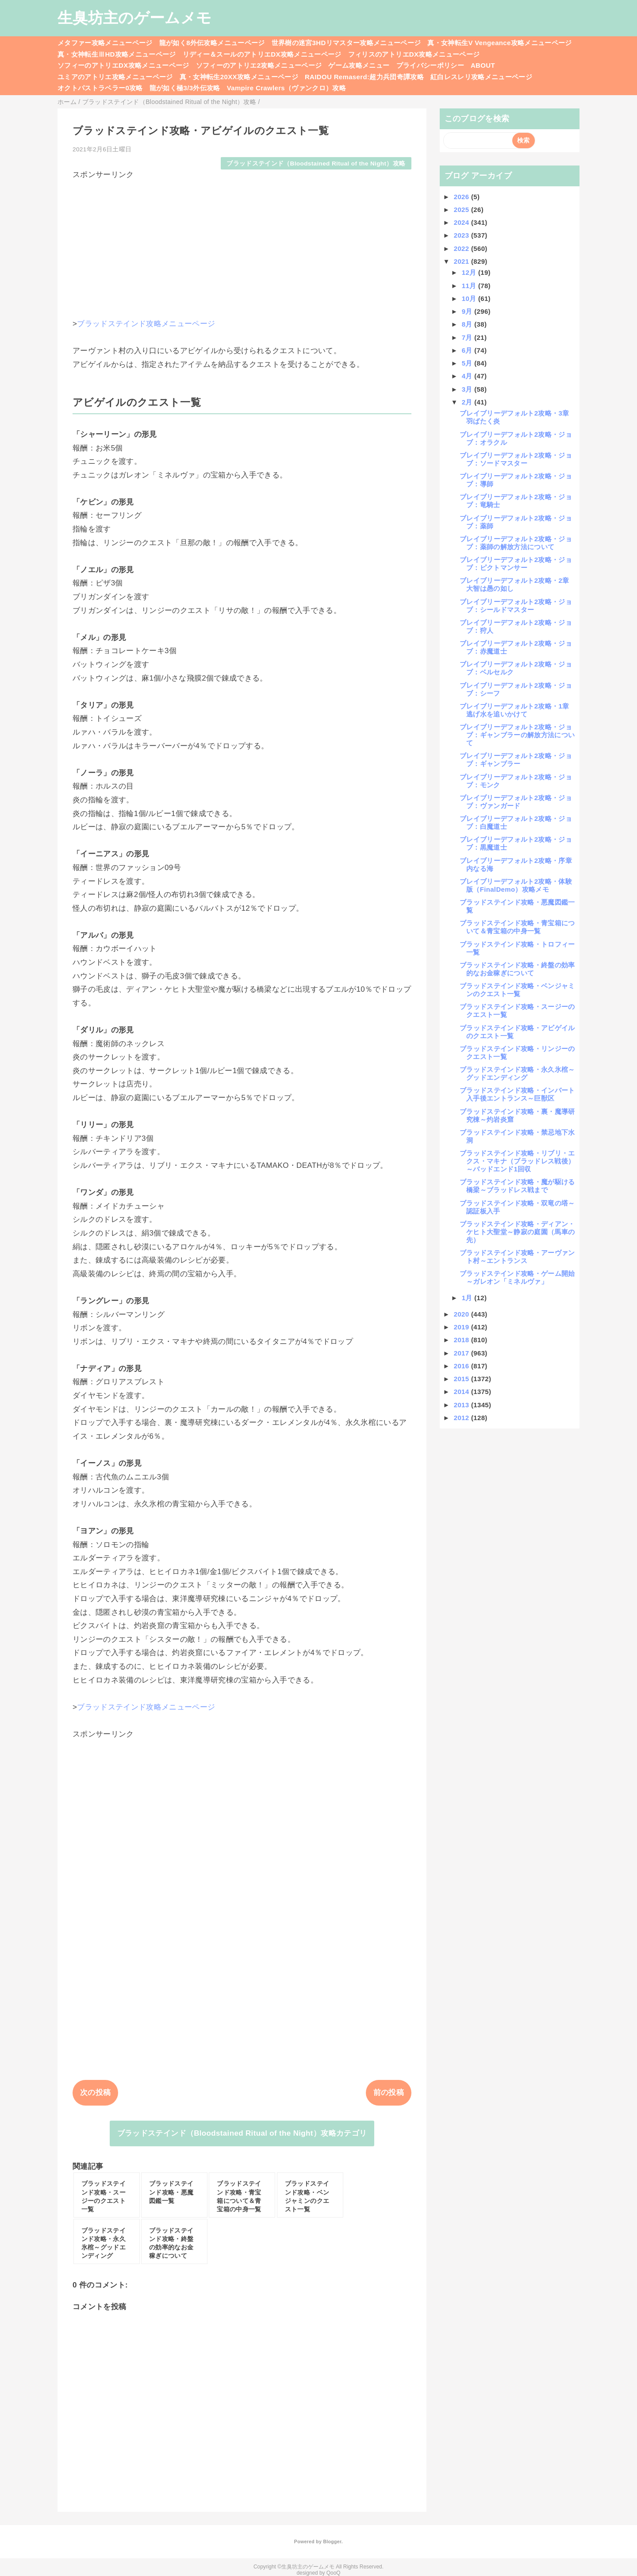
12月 (470, 272)
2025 (462, 209)
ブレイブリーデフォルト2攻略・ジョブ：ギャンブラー (516, 759)
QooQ (333, 2573)
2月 (468, 402)
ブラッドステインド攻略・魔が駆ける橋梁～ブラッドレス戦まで (517, 1186)
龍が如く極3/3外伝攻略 (185, 88)
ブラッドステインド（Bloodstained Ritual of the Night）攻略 (315, 163)
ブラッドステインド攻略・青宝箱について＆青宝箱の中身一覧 (517, 927)
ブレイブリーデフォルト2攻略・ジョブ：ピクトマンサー (516, 563)
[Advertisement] (242, 242)
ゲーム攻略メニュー (358, 65)
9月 (468, 311)
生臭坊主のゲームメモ (134, 17)
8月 (468, 324)
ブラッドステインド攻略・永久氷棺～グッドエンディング (517, 1073)
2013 (462, 1405)
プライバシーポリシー (430, 65)
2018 (462, 1340)
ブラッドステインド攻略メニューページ (146, 324)
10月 (470, 298)
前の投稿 (388, 2092)
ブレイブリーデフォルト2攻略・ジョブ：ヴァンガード (516, 801)
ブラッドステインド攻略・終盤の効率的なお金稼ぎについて (517, 969)
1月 (468, 1297)
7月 (468, 337)
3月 (468, 389)
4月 (468, 376)
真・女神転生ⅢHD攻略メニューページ (117, 54)
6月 (468, 350)
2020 (462, 1314)
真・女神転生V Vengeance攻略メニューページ (499, 42)
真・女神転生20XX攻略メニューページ (239, 77)
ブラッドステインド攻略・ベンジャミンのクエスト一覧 (517, 989)
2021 (462, 261)
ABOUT (483, 65)
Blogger (332, 2541)
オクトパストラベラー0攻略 (100, 88)
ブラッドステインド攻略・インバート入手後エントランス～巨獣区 (517, 1094)
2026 (462, 196)
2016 (462, 1366)
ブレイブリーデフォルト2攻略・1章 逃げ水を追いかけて (518, 710)
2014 (462, 1391)
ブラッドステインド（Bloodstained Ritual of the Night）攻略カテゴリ (242, 2133)
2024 (462, 222)
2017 (462, 1353)
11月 (470, 285)
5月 (468, 363)
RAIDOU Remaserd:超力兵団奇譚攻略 (364, 77)
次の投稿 (95, 2092)
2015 (462, 1378)
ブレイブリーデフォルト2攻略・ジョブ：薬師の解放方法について (516, 543)
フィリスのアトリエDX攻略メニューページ (414, 54)
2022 (462, 248)
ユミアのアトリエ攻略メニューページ (115, 77)
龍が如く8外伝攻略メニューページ (212, 42)
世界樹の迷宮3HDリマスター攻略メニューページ (346, 42)
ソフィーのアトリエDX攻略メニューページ (123, 65)
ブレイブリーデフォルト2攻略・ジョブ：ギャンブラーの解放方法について (517, 735)
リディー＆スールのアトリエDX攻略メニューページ (262, 54)
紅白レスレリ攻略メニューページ (481, 77)
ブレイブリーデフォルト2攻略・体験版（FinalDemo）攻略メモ (516, 885)
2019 (462, 1327)
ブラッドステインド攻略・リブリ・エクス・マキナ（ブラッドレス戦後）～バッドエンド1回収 (517, 1161)
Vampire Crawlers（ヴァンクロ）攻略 (286, 88)
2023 (462, 235)
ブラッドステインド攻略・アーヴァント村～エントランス (517, 1256)
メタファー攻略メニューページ (105, 42)
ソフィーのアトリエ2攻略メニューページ (259, 65)
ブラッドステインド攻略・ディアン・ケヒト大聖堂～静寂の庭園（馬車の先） (517, 1232)
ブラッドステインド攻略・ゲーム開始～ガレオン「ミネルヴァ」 (517, 1277)
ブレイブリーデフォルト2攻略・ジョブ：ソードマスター (516, 459)
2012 (462, 1417)
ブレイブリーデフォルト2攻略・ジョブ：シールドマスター (516, 605)
